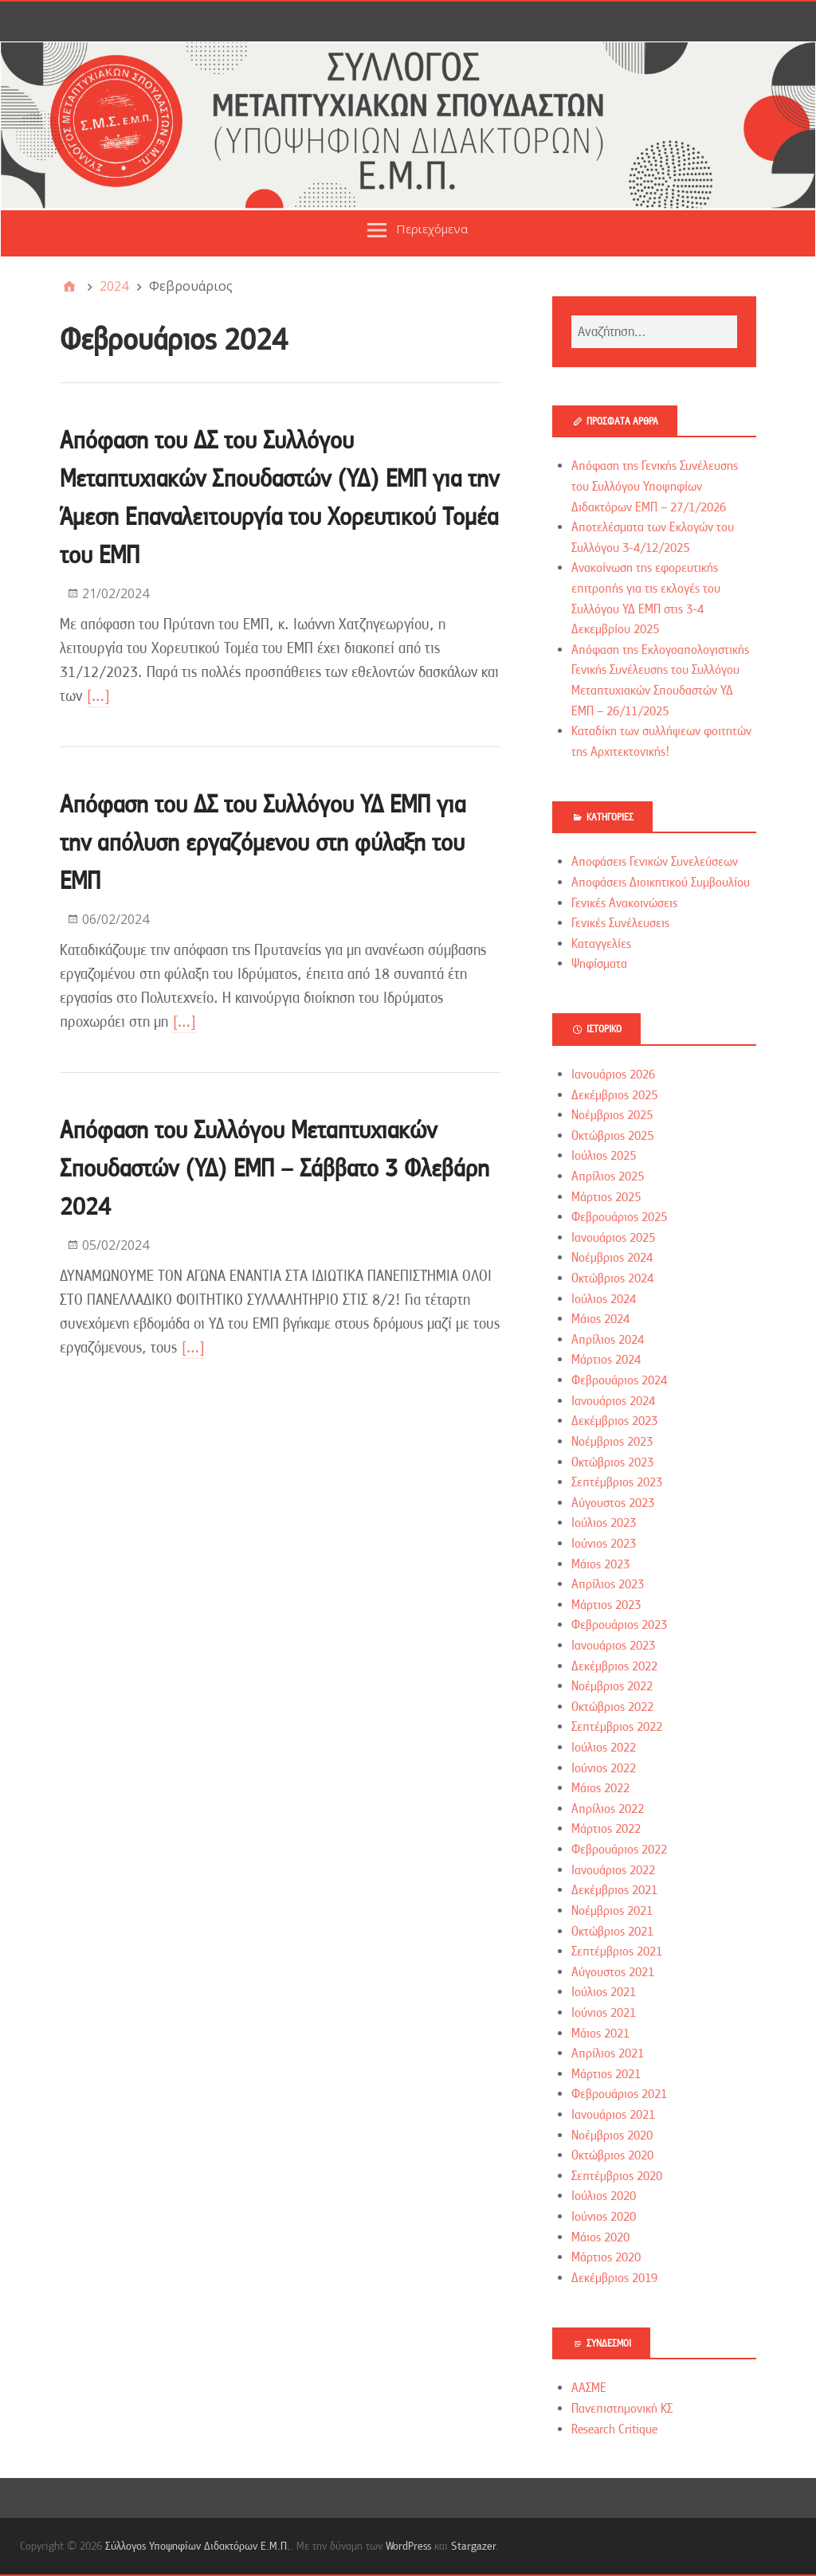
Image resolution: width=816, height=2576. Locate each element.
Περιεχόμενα (432, 229)
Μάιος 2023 (600, 1564)
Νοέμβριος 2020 (612, 2135)
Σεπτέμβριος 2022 (616, 1727)
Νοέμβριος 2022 (612, 1686)
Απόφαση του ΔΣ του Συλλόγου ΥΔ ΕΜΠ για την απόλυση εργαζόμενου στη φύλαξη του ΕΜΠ (262, 842)
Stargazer (473, 2546)
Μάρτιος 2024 (606, 1360)
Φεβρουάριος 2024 (619, 1380)
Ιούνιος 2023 (603, 1544)
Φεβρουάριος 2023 (619, 1625)
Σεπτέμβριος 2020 (616, 2176)
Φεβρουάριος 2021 (619, 2094)
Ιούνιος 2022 (603, 1768)
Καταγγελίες (601, 944)
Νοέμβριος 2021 (612, 1911)
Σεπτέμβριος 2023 (616, 1482)
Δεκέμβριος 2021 (614, 1890)
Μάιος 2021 (600, 2034)
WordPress (408, 2546)
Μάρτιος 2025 (606, 1197)
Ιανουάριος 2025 (613, 1238)
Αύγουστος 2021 (612, 1972)
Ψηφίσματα (599, 964)
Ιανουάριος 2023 (613, 1646)
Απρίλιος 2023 (607, 1584)
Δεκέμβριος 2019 (614, 2278)
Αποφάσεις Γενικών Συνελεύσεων (654, 862)
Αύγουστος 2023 (612, 1503)
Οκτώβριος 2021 (612, 1932)
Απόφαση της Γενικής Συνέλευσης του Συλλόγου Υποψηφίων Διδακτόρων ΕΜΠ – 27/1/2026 (654, 486)
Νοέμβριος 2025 (612, 1115)
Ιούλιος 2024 (603, 1299)
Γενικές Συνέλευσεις (620, 923)
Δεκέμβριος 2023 (614, 1421)
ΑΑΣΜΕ (588, 2388)
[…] (98, 696)
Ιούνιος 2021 (603, 2013)
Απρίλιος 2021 (607, 2053)
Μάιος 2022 (600, 1788)
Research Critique (614, 2429)
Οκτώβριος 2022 (612, 1707)
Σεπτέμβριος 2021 (616, 1951)
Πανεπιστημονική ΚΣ (622, 2409)
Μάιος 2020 (600, 2237)
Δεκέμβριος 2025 (614, 1095)
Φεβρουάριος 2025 (619, 1217)
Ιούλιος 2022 (603, 1748)
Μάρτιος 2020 (606, 2257)
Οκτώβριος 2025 (612, 1136)
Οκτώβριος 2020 (612, 2155)
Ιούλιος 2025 (603, 1156)
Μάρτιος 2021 (606, 2074)
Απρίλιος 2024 (607, 1340)
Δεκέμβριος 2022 (614, 1666)
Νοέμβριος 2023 (612, 1442)
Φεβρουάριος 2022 (619, 1850)
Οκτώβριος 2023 (612, 1462)
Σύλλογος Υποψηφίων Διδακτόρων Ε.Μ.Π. (197, 2546)
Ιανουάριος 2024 (613, 1401)
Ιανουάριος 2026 (613, 1074)
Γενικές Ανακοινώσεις (624, 903)
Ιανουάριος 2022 (613, 1870)
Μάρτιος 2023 (606, 1605)
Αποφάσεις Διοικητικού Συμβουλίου (660, 883)
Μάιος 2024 (600, 1319)
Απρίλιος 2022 (607, 1809)
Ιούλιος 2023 (603, 1523)
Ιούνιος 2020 (603, 2217)
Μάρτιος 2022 (606, 1829)
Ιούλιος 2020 (603, 2196)
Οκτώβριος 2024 (612, 1278)
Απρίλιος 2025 (607, 1176)
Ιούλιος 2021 (603, 1992)
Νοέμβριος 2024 (612, 1258)
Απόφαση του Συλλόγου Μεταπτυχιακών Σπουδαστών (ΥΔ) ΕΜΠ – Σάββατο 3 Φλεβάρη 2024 (274, 1168)
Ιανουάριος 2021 (613, 2115)
